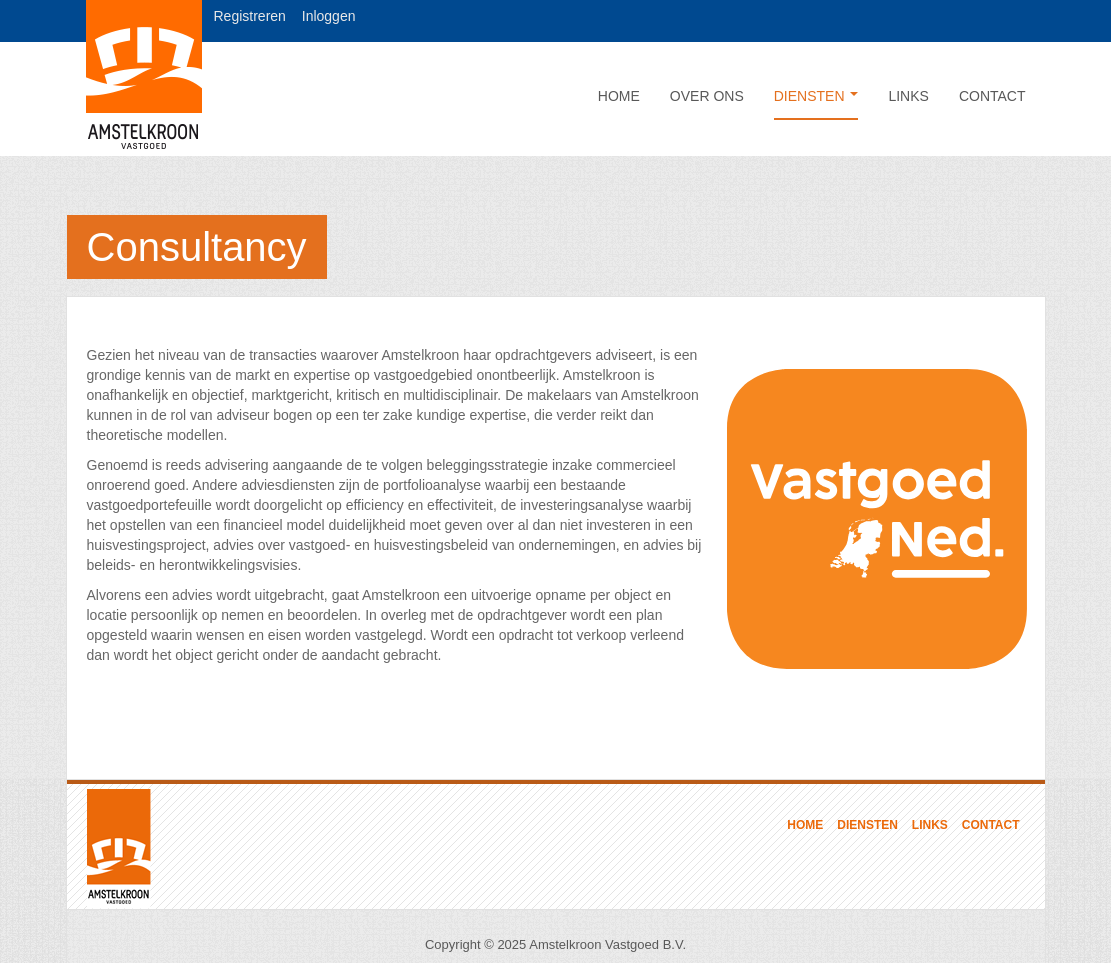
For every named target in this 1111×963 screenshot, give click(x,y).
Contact (992, 96)
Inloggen (329, 16)
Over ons (707, 96)
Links (908, 96)
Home (619, 96)
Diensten (816, 96)
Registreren (250, 16)
